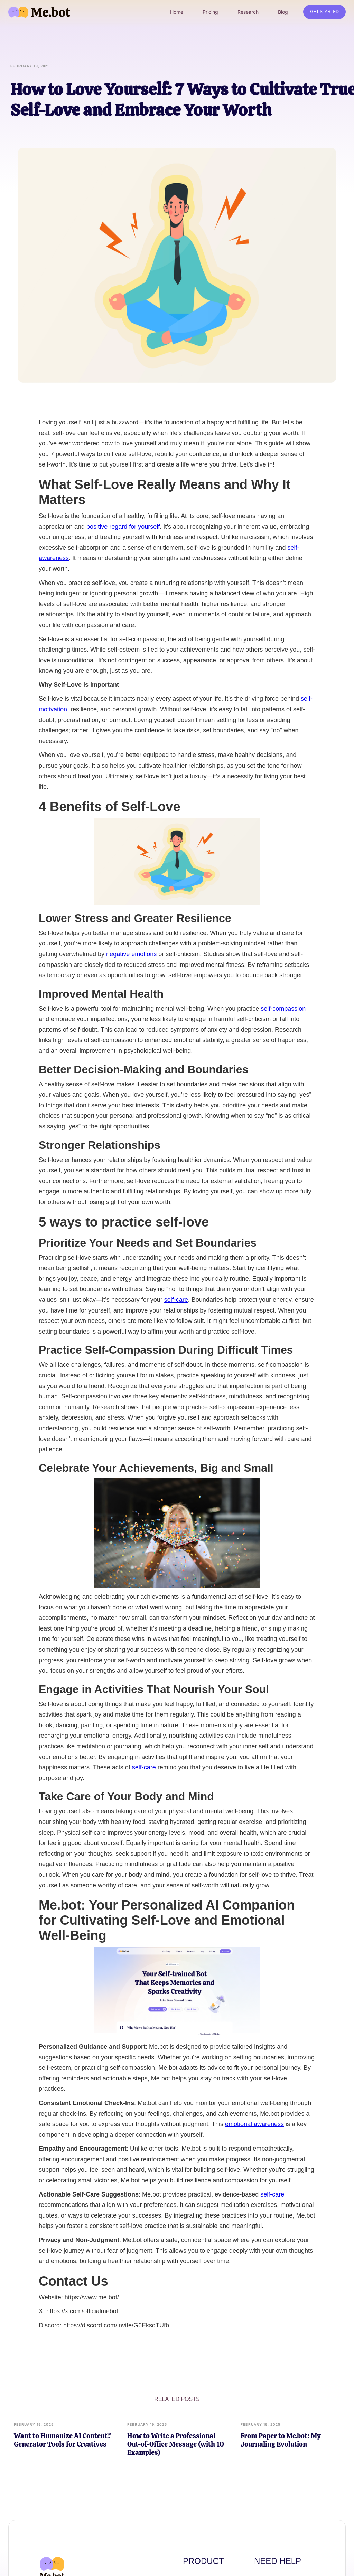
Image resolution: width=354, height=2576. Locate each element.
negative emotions (131, 954)
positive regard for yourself (123, 526)
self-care (176, 1299)
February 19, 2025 (34, 2424)
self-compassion (283, 1008)
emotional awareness (254, 2124)
